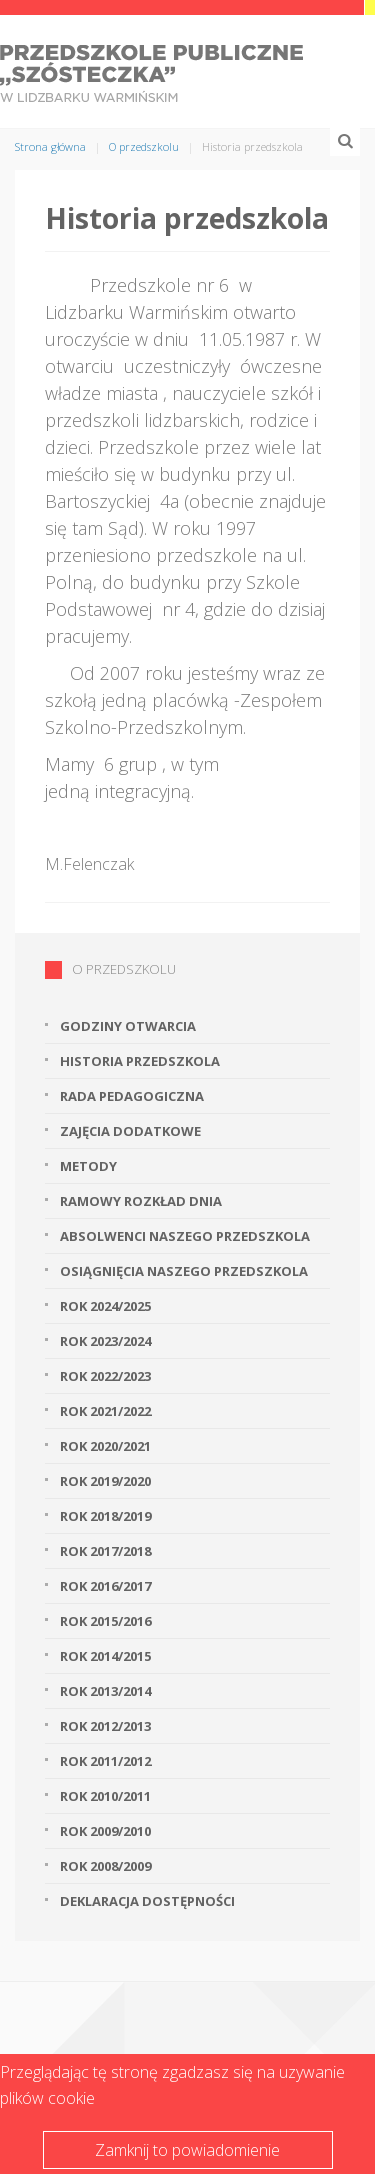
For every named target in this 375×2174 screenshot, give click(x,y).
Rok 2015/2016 (105, 1621)
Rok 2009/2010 (105, 1831)
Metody (88, 1166)
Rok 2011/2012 (105, 1761)
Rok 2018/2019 (105, 1516)
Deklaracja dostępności (147, 1901)
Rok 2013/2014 (105, 1691)
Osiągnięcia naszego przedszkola (184, 1271)
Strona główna (50, 146)
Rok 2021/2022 (105, 1411)
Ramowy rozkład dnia (141, 1201)
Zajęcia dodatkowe (130, 1131)
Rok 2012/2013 (105, 1726)
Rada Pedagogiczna (132, 1096)
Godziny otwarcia (128, 1026)
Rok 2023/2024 (105, 1341)
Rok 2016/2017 (105, 1586)
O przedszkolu (144, 146)
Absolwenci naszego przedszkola (185, 1236)
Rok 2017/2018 (105, 1551)
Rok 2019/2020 (105, 1481)
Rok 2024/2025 (105, 1306)
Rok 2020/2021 (105, 1446)
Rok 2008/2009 (105, 1866)
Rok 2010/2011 (105, 1796)
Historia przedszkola (140, 1061)
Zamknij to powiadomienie (187, 2150)
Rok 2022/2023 (105, 1376)
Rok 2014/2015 (105, 1656)
